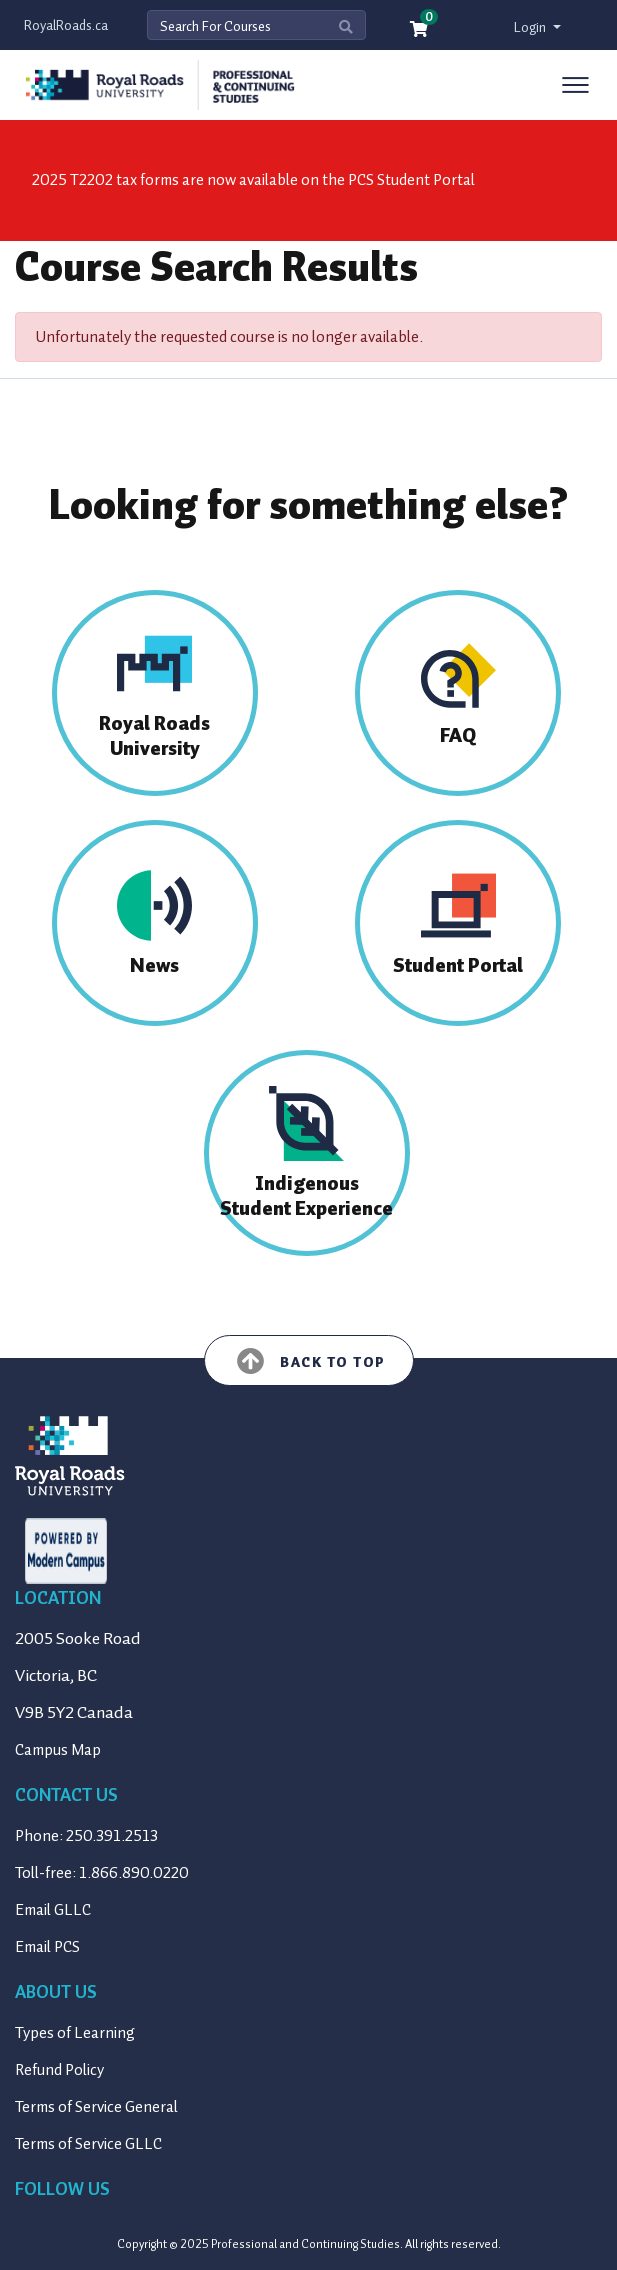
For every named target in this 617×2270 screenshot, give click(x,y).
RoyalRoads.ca (66, 25)
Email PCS (47, 1947)
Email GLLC (53, 1910)
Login (531, 27)
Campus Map (58, 1750)
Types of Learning (75, 2033)
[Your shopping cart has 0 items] (420, 30)
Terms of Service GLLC (88, 2144)
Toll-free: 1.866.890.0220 (102, 1873)
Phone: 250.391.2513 (86, 1836)
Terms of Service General (96, 2107)
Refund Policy (59, 2070)
